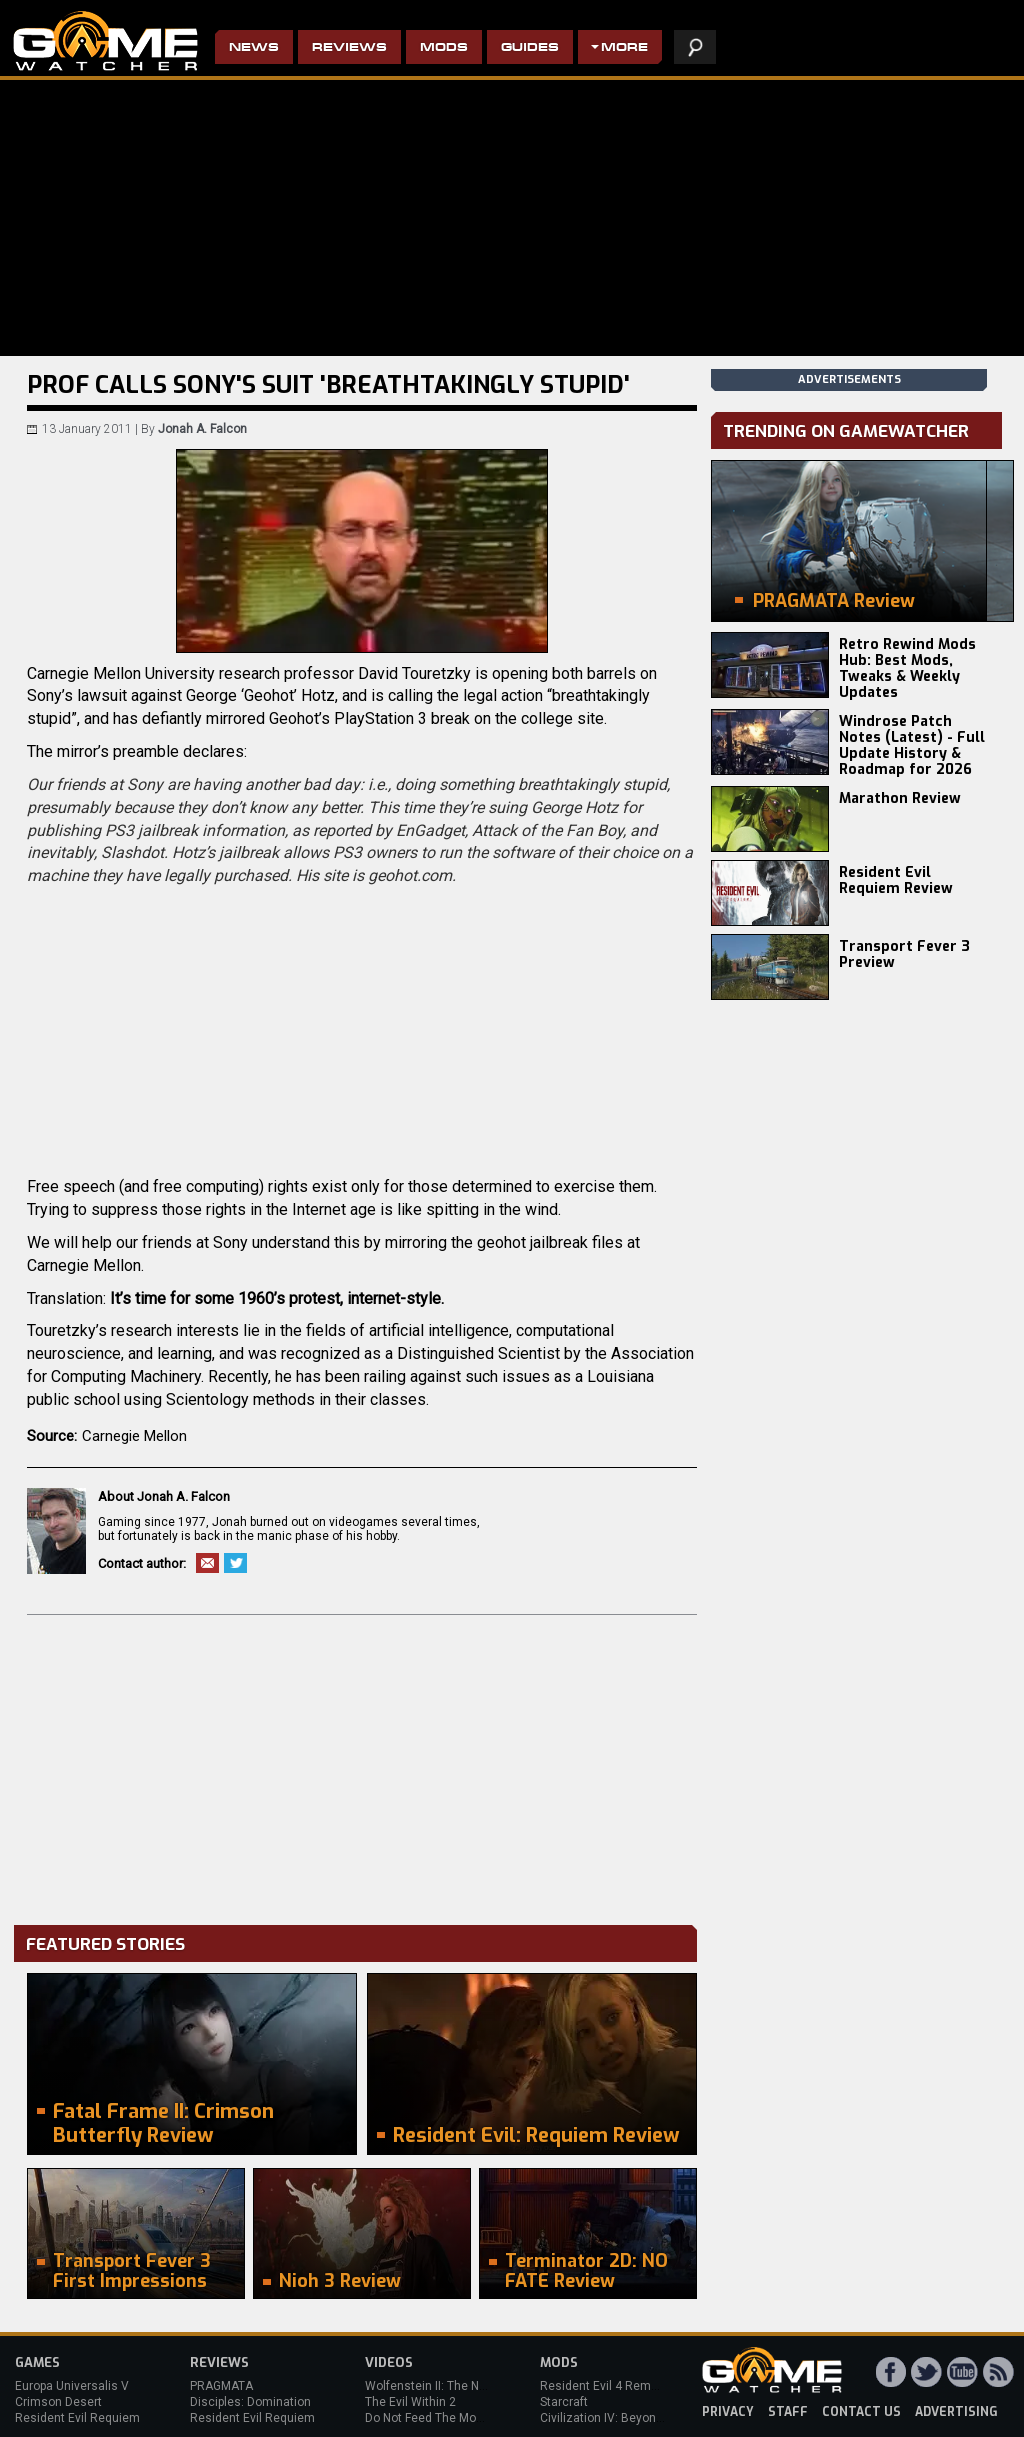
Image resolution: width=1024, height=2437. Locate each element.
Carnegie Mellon (134, 1436)
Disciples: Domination (250, 2402)
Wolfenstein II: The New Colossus (458, 2386)
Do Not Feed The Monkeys (437, 2418)
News (254, 48)
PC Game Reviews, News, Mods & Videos (105, 41)
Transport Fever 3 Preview (904, 954)
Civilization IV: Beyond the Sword (630, 2418)
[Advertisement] (362, 1765)
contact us (861, 2412)
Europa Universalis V (72, 2386)
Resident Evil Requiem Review (896, 880)
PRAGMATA (221, 2386)
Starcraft (564, 2402)
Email (207, 1563)
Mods (444, 48)
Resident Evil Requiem (77, 2418)
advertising (956, 2412)
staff (788, 2412)
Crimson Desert (58, 2402)
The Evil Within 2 (410, 2402)
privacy (728, 2412)
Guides (530, 48)
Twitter (235, 1563)
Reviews (349, 48)
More (624, 48)
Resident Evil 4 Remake (605, 2386)
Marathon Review (900, 798)
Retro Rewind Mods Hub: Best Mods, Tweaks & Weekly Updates (907, 668)
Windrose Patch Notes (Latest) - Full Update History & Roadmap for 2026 (912, 745)
